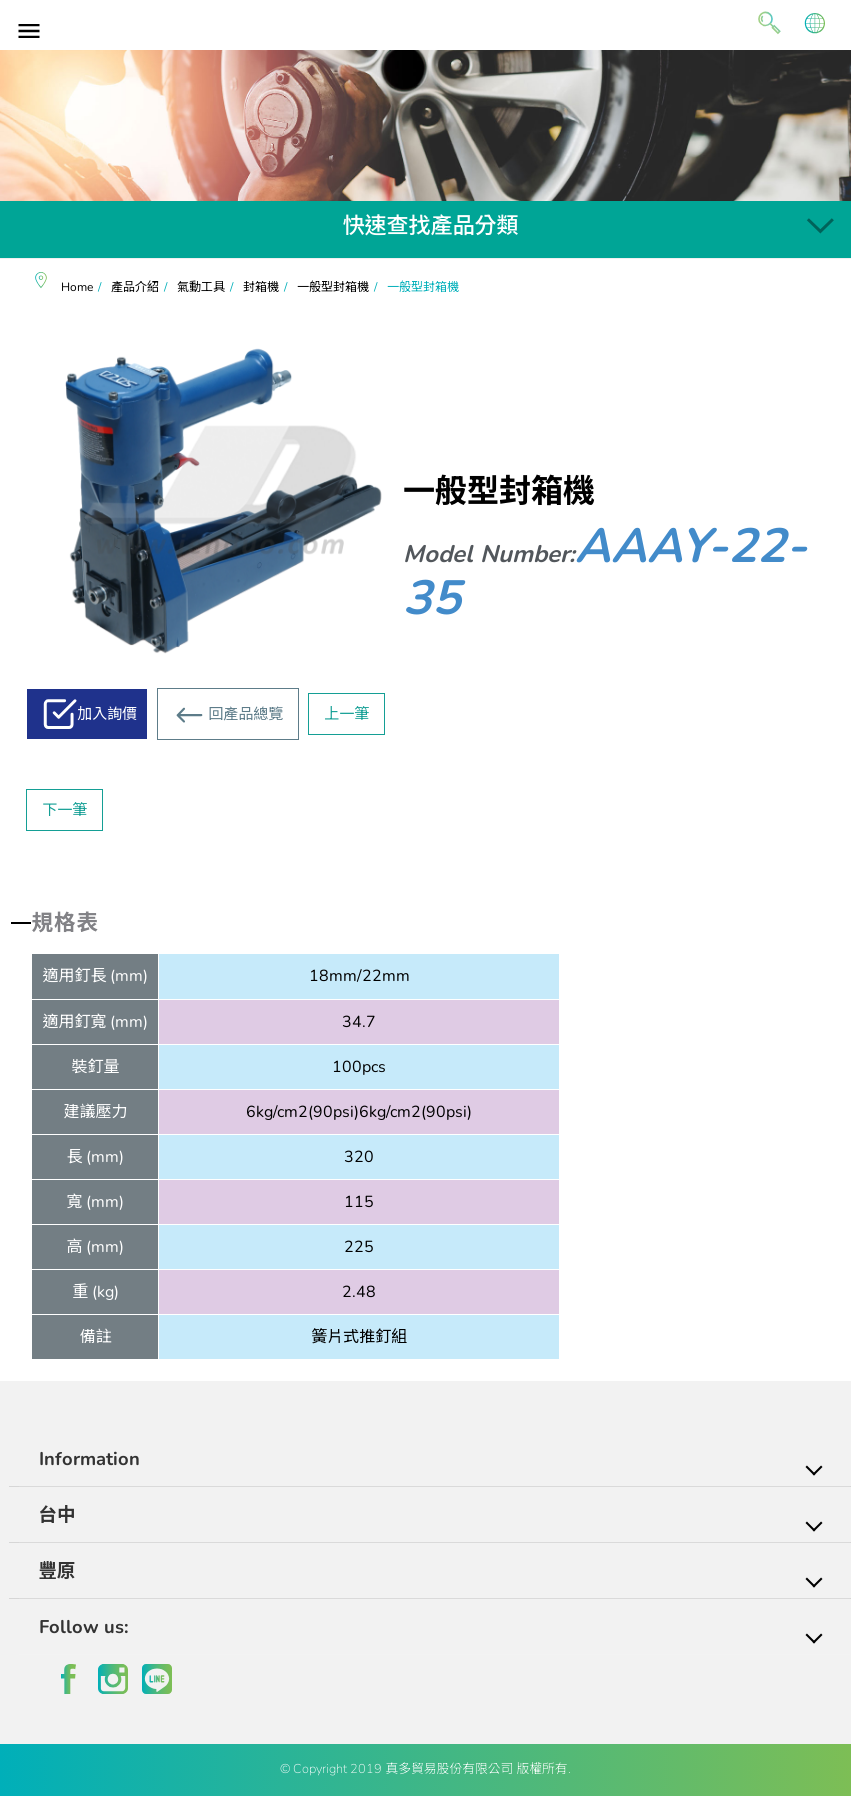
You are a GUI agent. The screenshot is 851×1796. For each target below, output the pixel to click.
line (157, 1679)
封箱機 (261, 287)
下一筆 (64, 810)
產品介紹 (135, 287)
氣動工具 (201, 287)
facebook (69, 1679)
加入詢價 (107, 714)
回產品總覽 (245, 714)
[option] (425, 125)
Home (77, 287)
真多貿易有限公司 (426, 22)
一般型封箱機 (333, 287)
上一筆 (346, 714)
